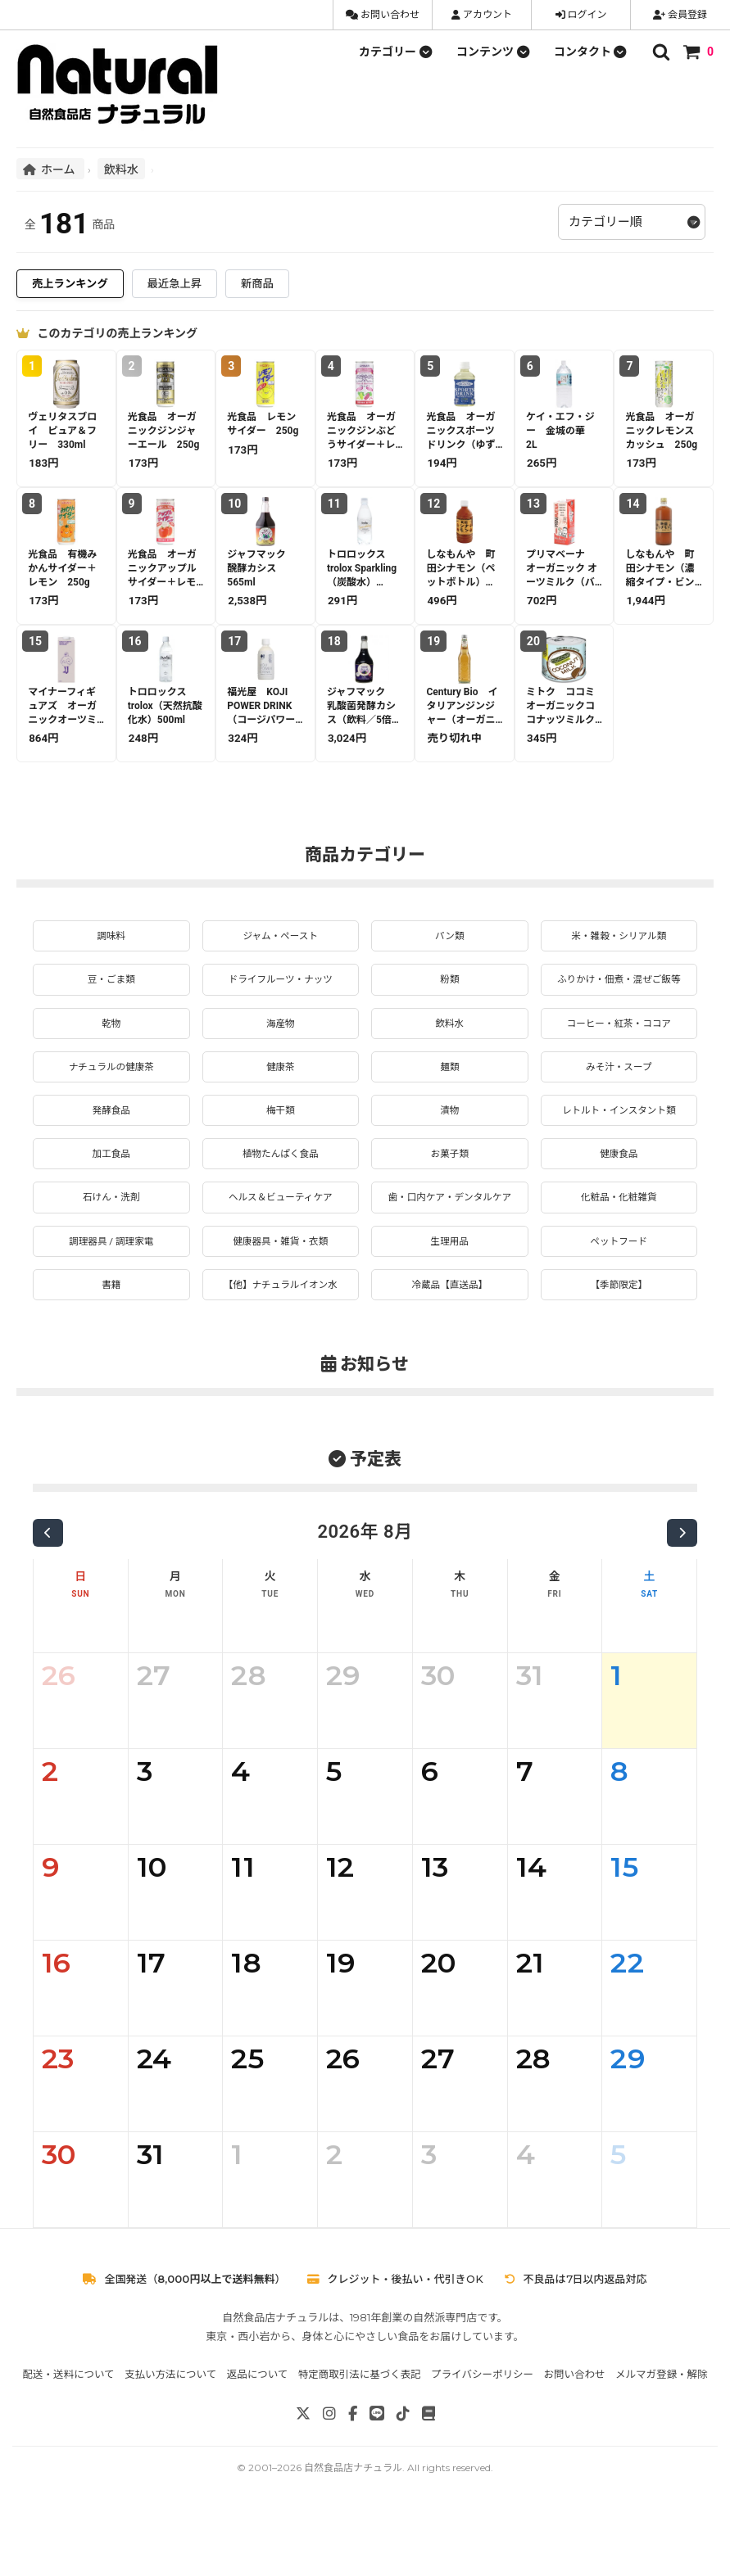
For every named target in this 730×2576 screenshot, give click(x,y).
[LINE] (377, 2470)
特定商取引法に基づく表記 (359, 2431)
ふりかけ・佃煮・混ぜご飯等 (618, 991)
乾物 (111, 1045)
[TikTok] (403, 2470)
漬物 (449, 1138)
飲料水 (121, 168)
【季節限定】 (618, 1339)
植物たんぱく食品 (280, 1184)
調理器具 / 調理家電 (111, 1292)
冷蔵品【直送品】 (450, 1339)
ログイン (581, 14)
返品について (257, 2431)
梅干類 (280, 1138)
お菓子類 (450, 1184)
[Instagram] (329, 2470)
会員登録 (680, 14)
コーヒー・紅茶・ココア (618, 1045)
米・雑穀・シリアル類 (618, 936)
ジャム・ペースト (280, 936)
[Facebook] (352, 2470)
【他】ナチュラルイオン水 (280, 1339)
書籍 (111, 1339)
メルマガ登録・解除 (661, 2431)
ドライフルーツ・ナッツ (280, 983)
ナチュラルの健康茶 (111, 1091)
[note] (428, 2470)
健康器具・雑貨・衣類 (280, 1292)
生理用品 (450, 1292)
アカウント (481, 14)
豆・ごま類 (111, 983)
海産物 (280, 1045)
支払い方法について (170, 2431)
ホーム (50, 168)
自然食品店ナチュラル (353, 2524)
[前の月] (48, 1589)
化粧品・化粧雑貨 (618, 1230)
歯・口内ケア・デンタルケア (450, 1239)
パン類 (449, 936)
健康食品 (619, 1184)
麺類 (449, 1091)
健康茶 (280, 1091)
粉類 (449, 983)
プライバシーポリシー (482, 2431)
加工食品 (111, 1184)
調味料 (111, 936)
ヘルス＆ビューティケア (280, 1230)
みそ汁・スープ (619, 1091)
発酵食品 (111, 1138)
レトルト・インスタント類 (618, 1138)
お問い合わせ (382, 14)
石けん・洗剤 (111, 1230)
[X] (303, 2470)
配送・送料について (68, 2431)
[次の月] (682, 1589)
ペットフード (618, 1292)
